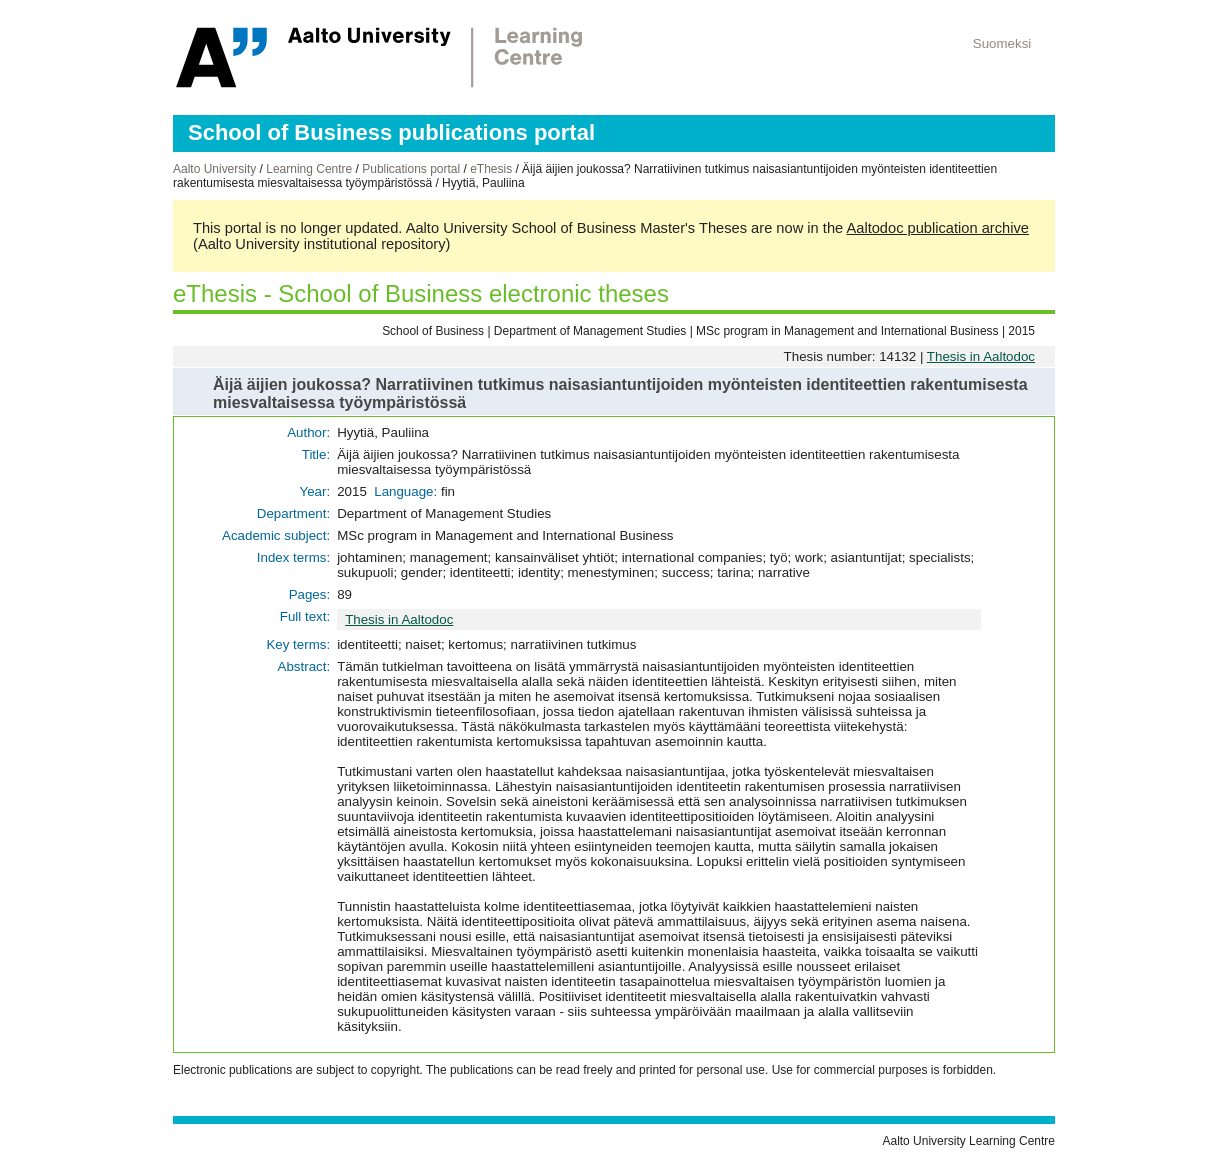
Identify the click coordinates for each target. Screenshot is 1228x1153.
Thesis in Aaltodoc (981, 356)
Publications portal (411, 169)
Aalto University (214, 169)
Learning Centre (309, 169)
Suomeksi (1002, 43)
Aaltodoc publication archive (937, 228)
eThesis (491, 169)
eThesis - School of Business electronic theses (421, 293)
